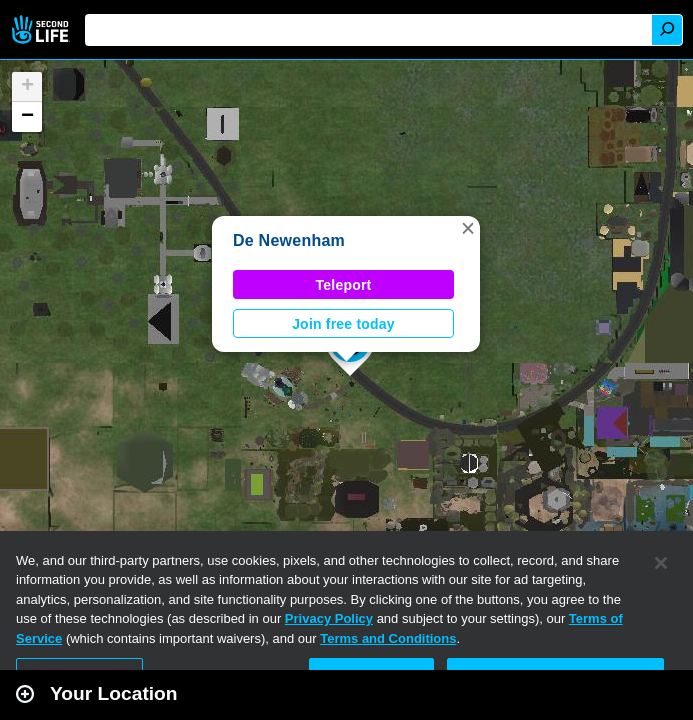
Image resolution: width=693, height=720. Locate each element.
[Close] (661, 563)
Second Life (42, 29)
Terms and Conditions (388, 638)
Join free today (343, 324)
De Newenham (289, 240)
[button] (468, 228)
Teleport (344, 285)
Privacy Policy (329, 618)
